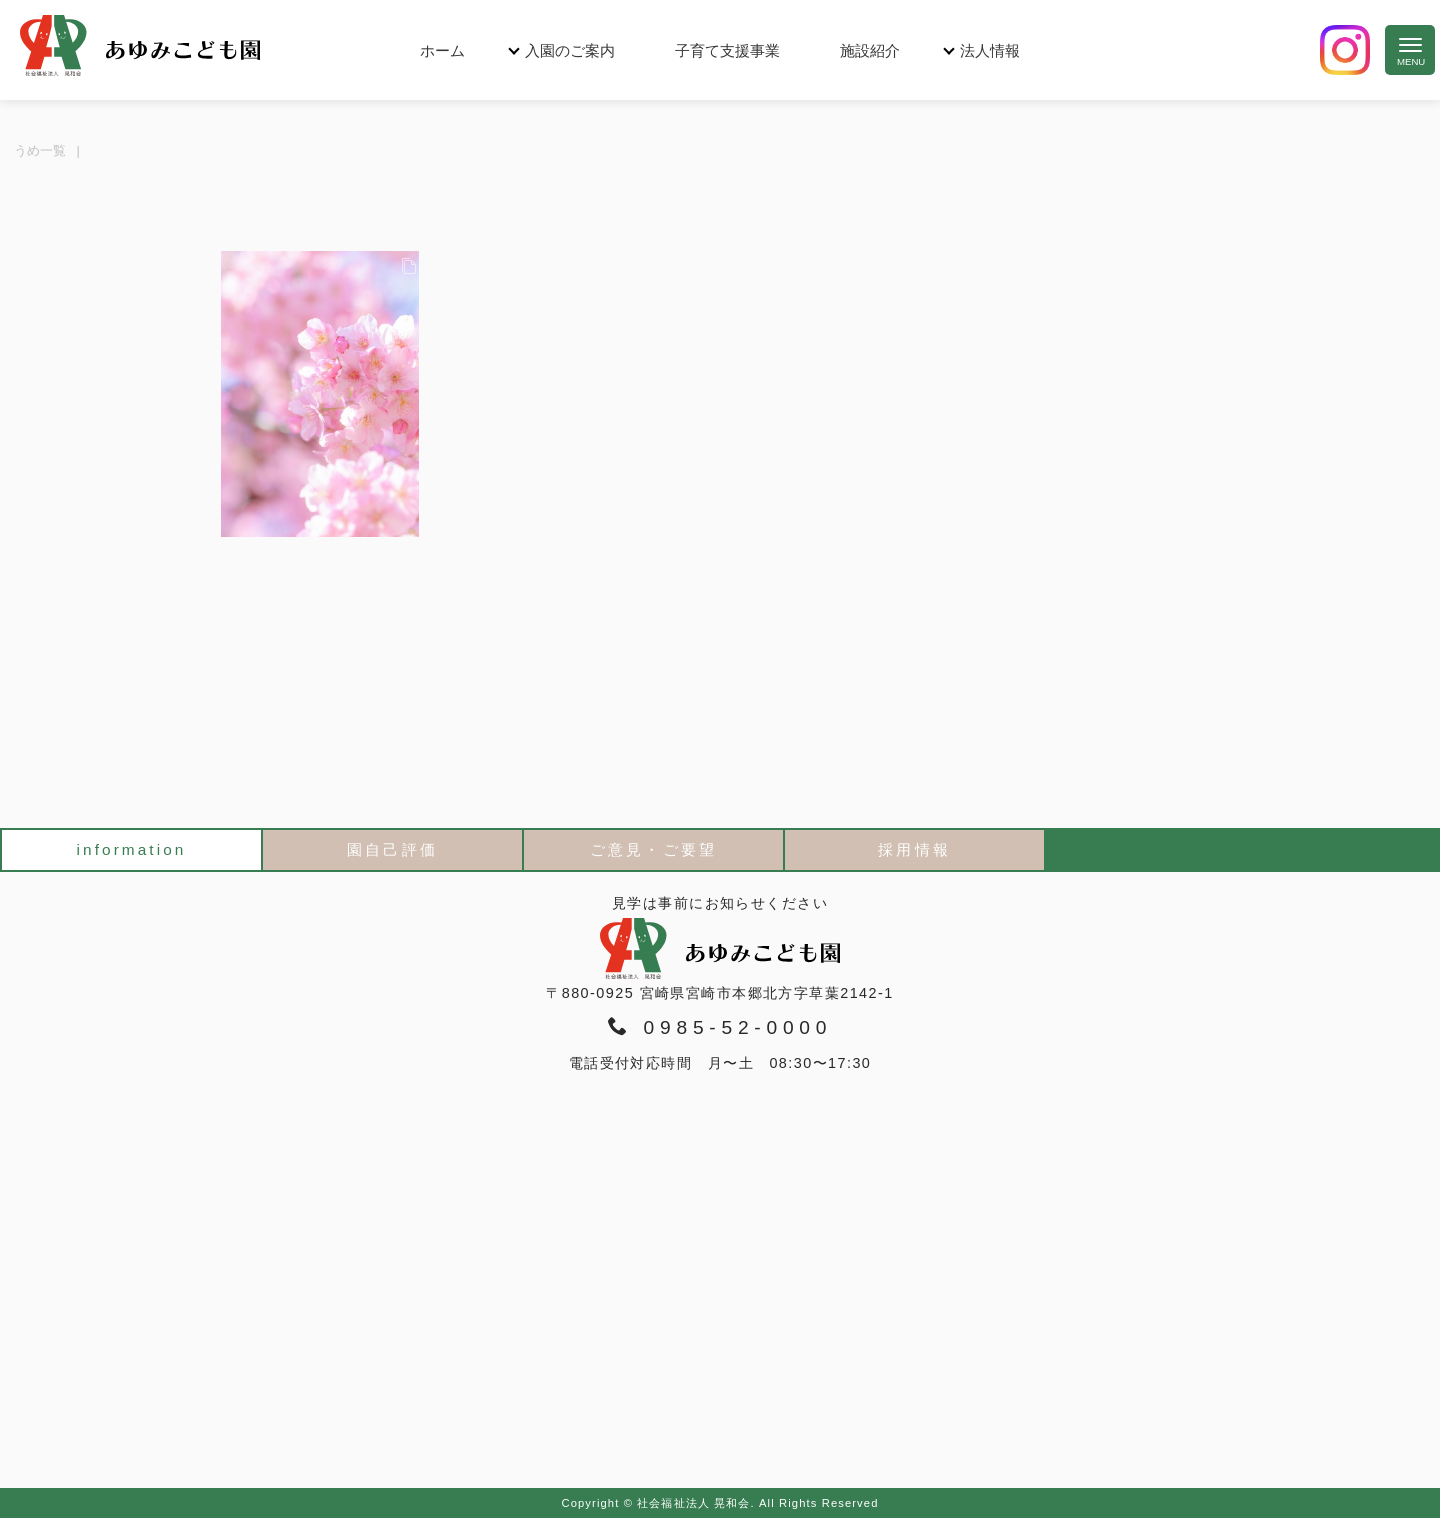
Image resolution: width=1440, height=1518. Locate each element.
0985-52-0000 (720, 1027)
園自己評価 (392, 849)
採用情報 (914, 849)
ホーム (442, 50)
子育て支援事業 (727, 50)
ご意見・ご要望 (653, 849)
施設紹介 (870, 50)
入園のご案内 (570, 50)
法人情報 (990, 50)
